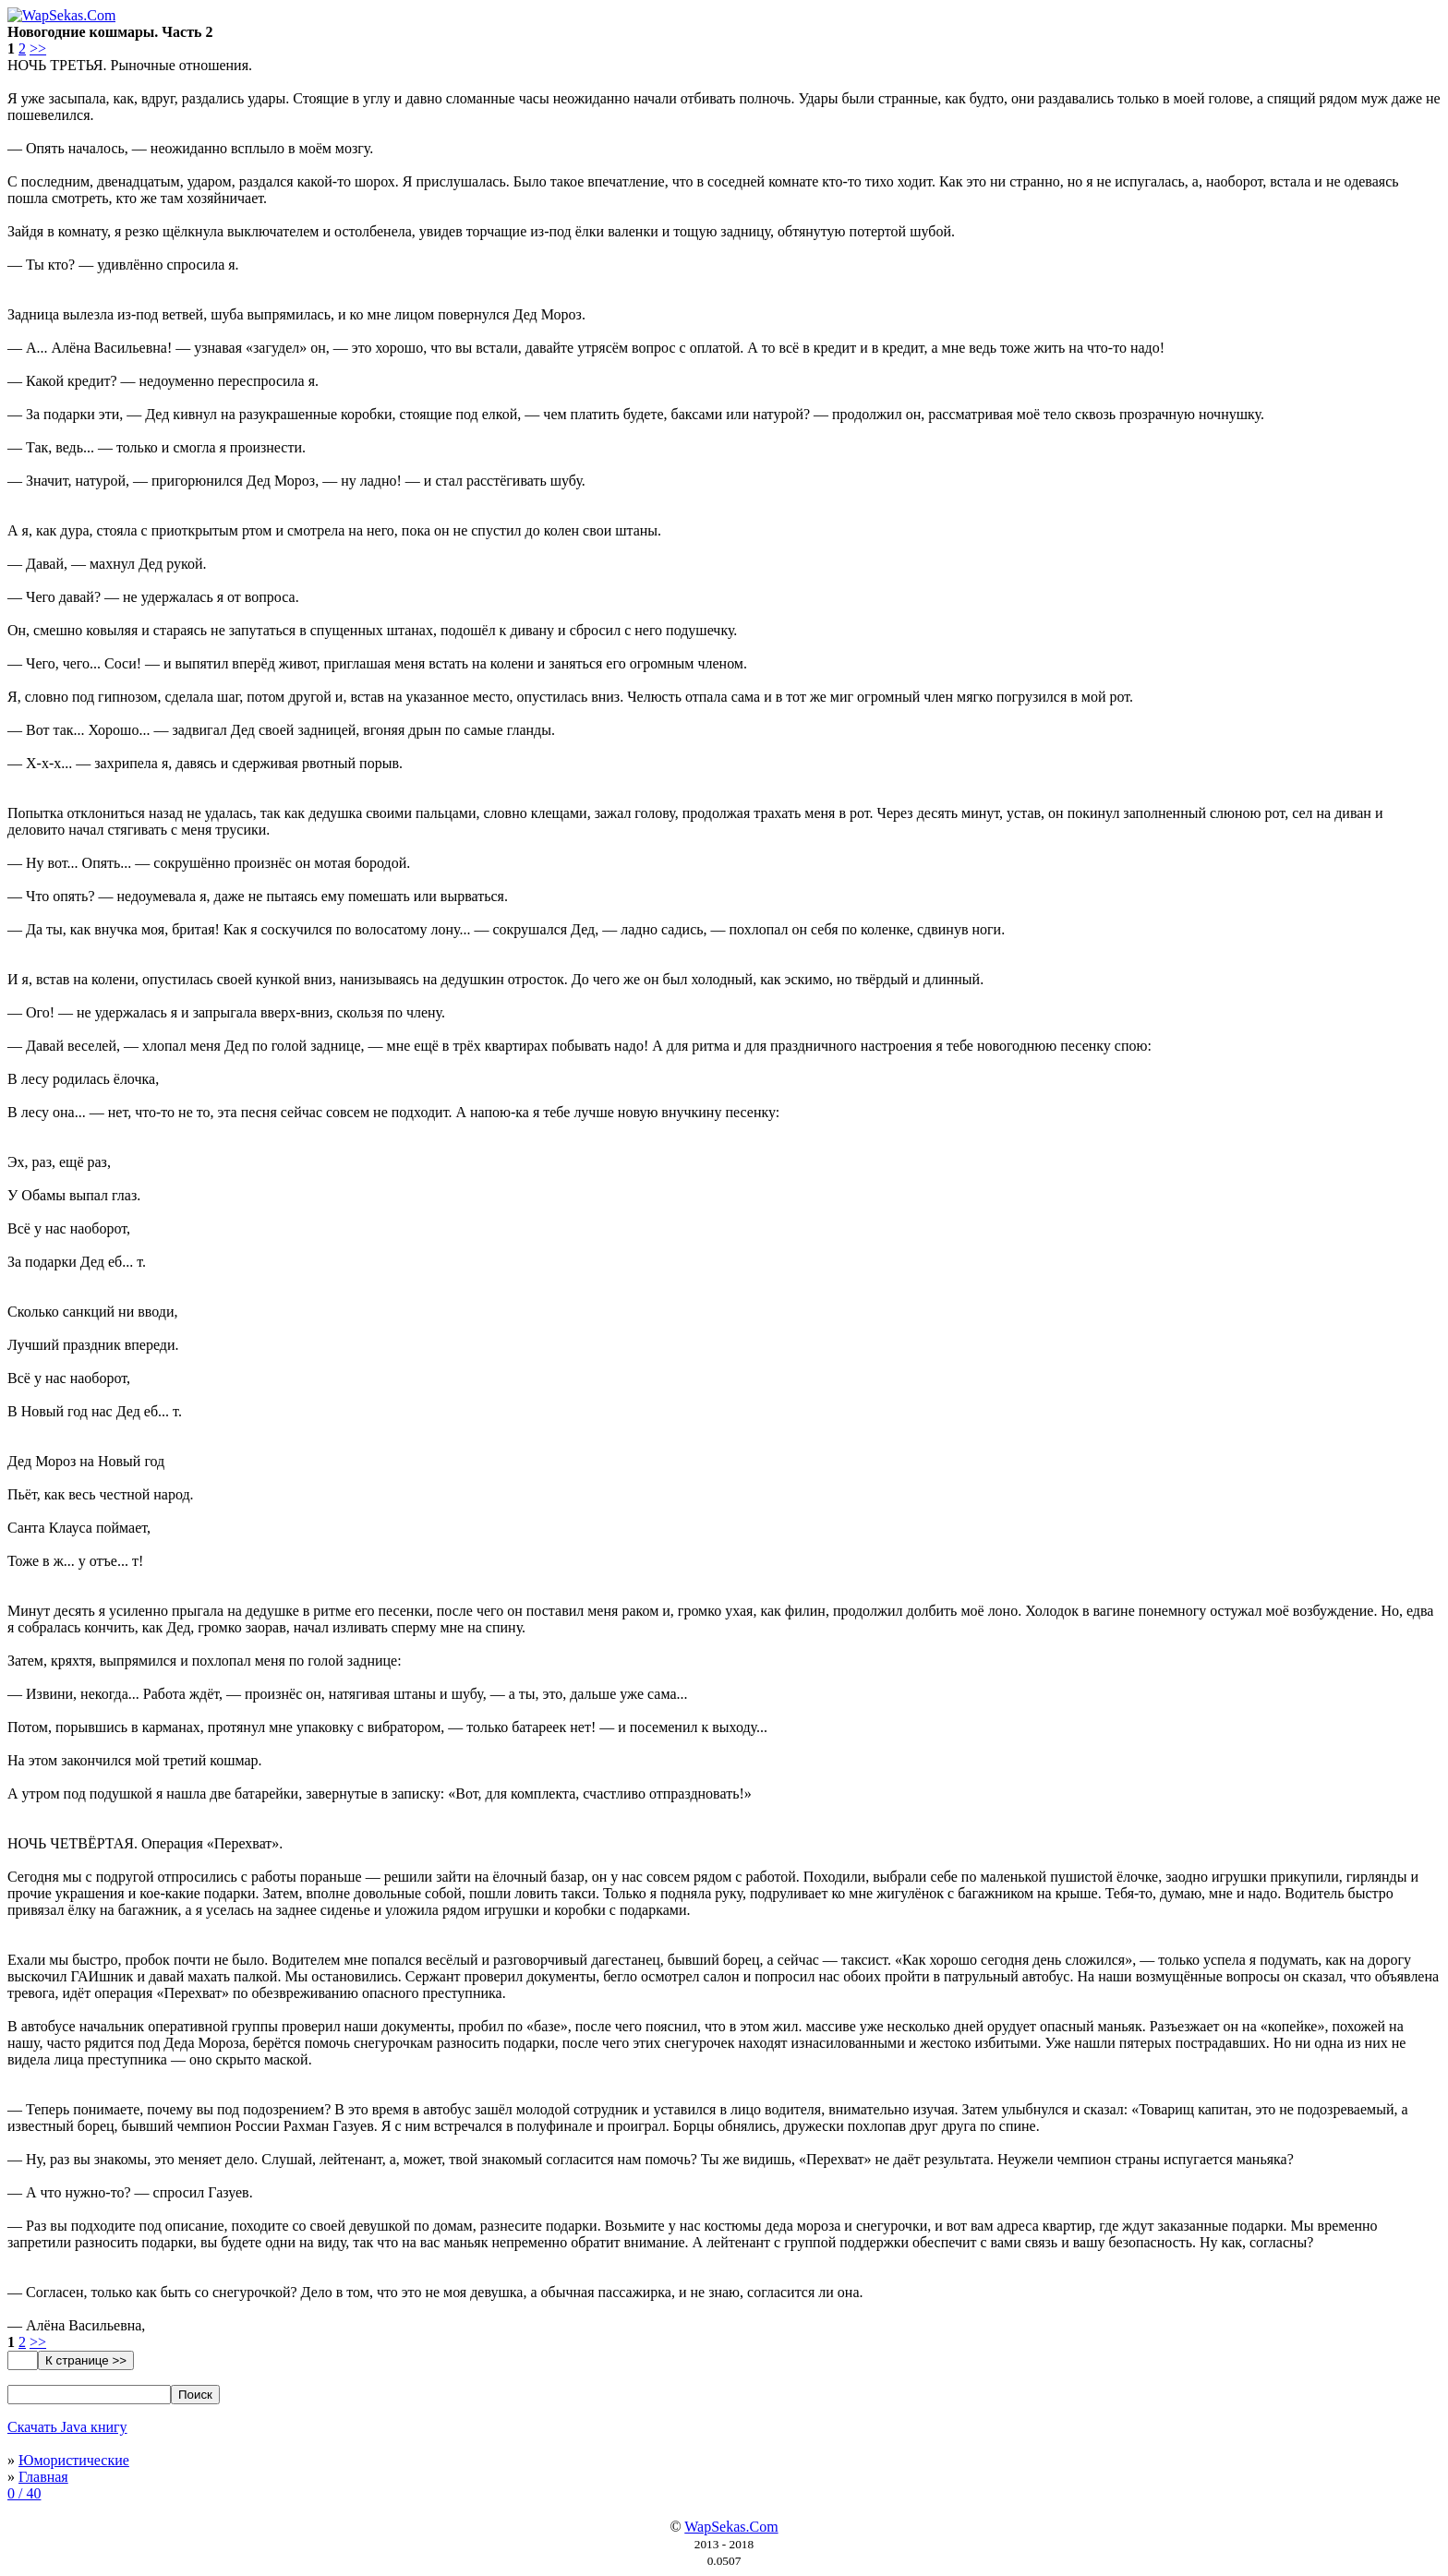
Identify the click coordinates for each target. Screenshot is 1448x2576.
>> (38, 48)
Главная (43, 2477)
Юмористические (73, 2460)
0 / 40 (24, 2493)
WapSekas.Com (731, 2526)
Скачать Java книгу (67, 2427)
